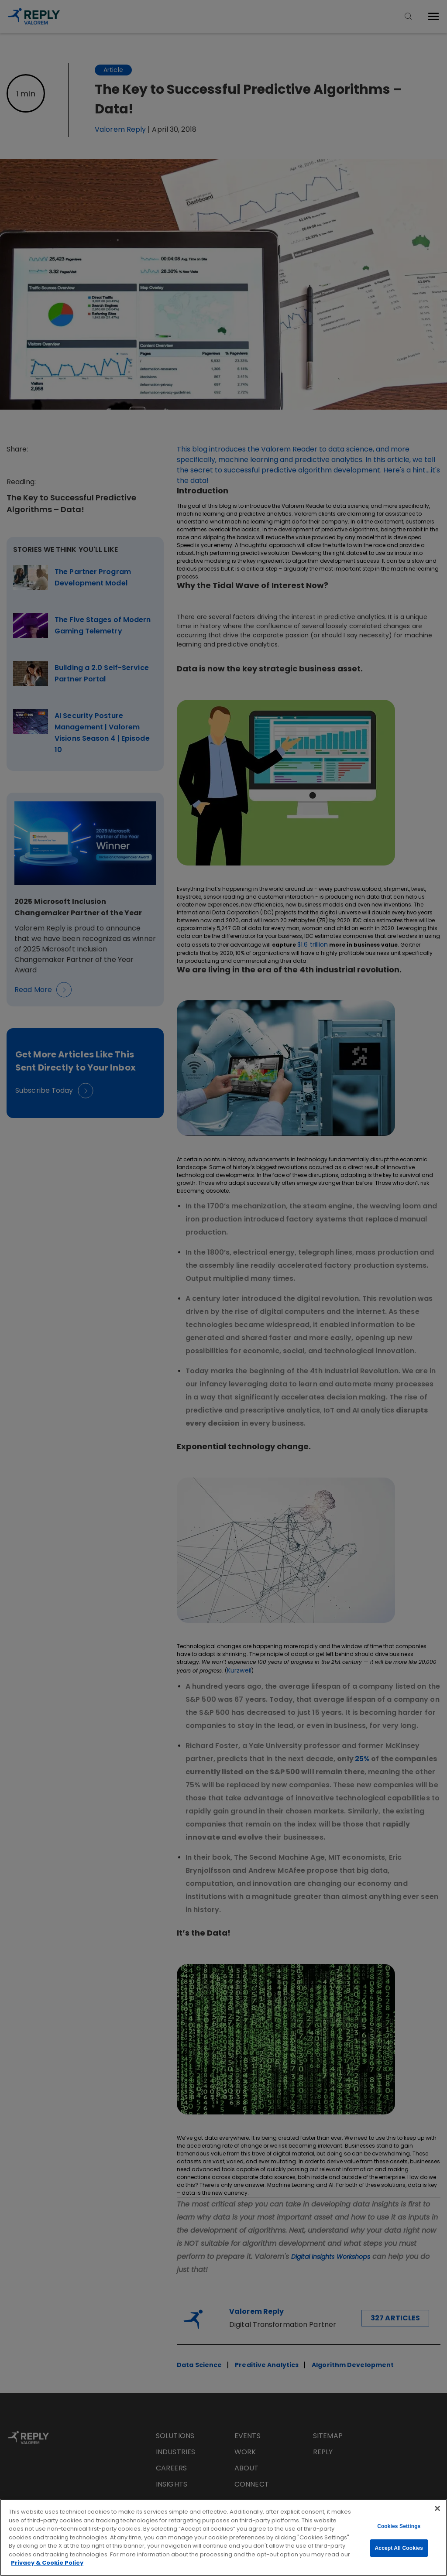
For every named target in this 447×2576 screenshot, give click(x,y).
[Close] (437, 2508)
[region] (223, 2537)
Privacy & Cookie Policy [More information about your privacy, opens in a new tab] (47, 2563)
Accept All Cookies (399, 2548)
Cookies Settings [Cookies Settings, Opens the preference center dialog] (398, 2526)
